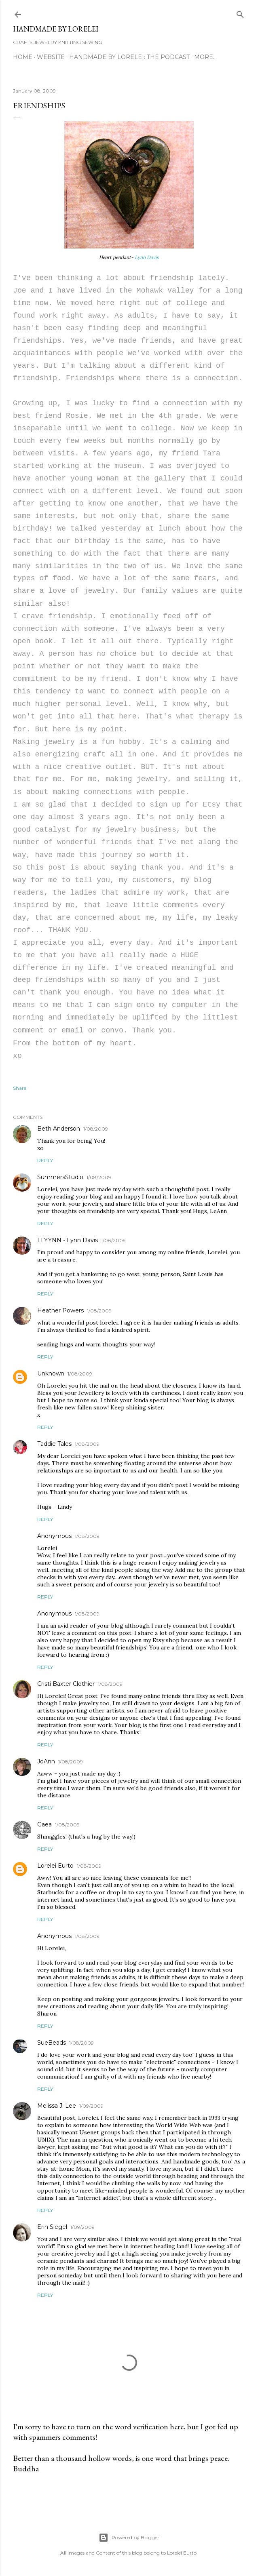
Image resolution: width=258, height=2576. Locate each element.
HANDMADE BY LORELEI (55, 29)
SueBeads (51, 2042)
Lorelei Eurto (55, 1865)
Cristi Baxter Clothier (66, 1683)
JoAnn (46, 1761)
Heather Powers (60, 1310)
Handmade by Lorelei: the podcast (129, 57)
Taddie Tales (54, 1443)
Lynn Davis (147, 257)
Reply (45, 1160)
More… (205, 57)
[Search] (240, 13)
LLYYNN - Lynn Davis (67, 1240)
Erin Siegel (52, 2227)
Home (22, 57)
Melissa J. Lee (56, 2105)
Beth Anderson (58, 1128)
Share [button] (19, 1088)
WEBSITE (51, 57)
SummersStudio (60, 1177)
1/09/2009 (91, 2106)
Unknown (50, 1373)
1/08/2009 (95, 1129)
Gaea (44, 1824)
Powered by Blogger (129, 2537)
